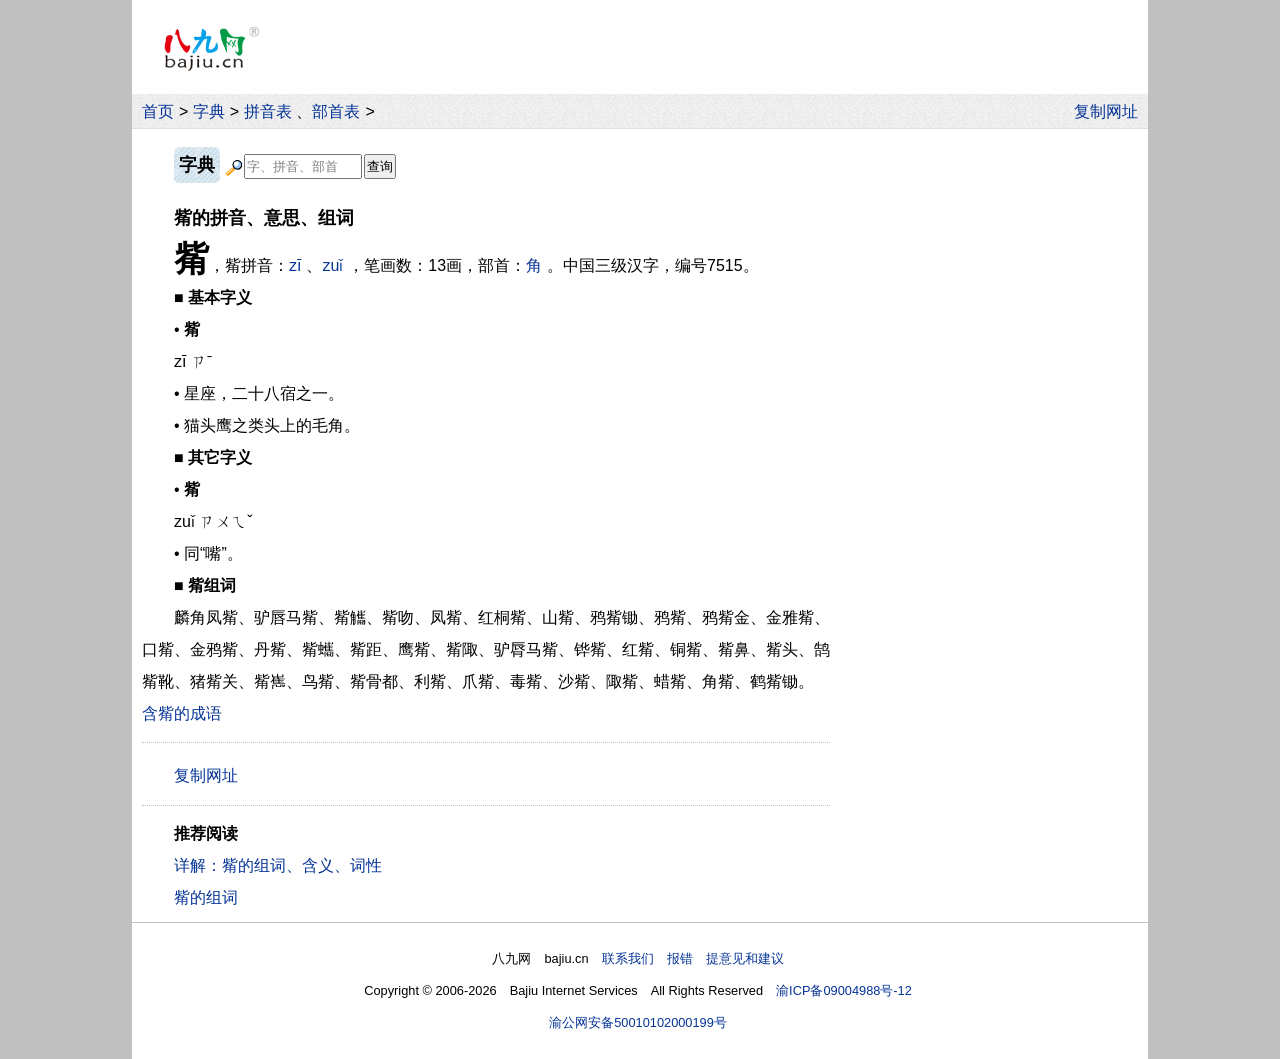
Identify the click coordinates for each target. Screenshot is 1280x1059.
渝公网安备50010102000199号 (638, 1022)
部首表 (336, 111)
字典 (209, 111)
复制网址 (1111, 111)
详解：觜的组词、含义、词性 (278, 865)
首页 (158, 111)
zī (295, 265)
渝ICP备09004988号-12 (844, 990)
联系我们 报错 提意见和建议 (693, 958)
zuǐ (332, 265)
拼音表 (268, 111)
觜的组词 (206, 897)
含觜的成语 (182, 713)
